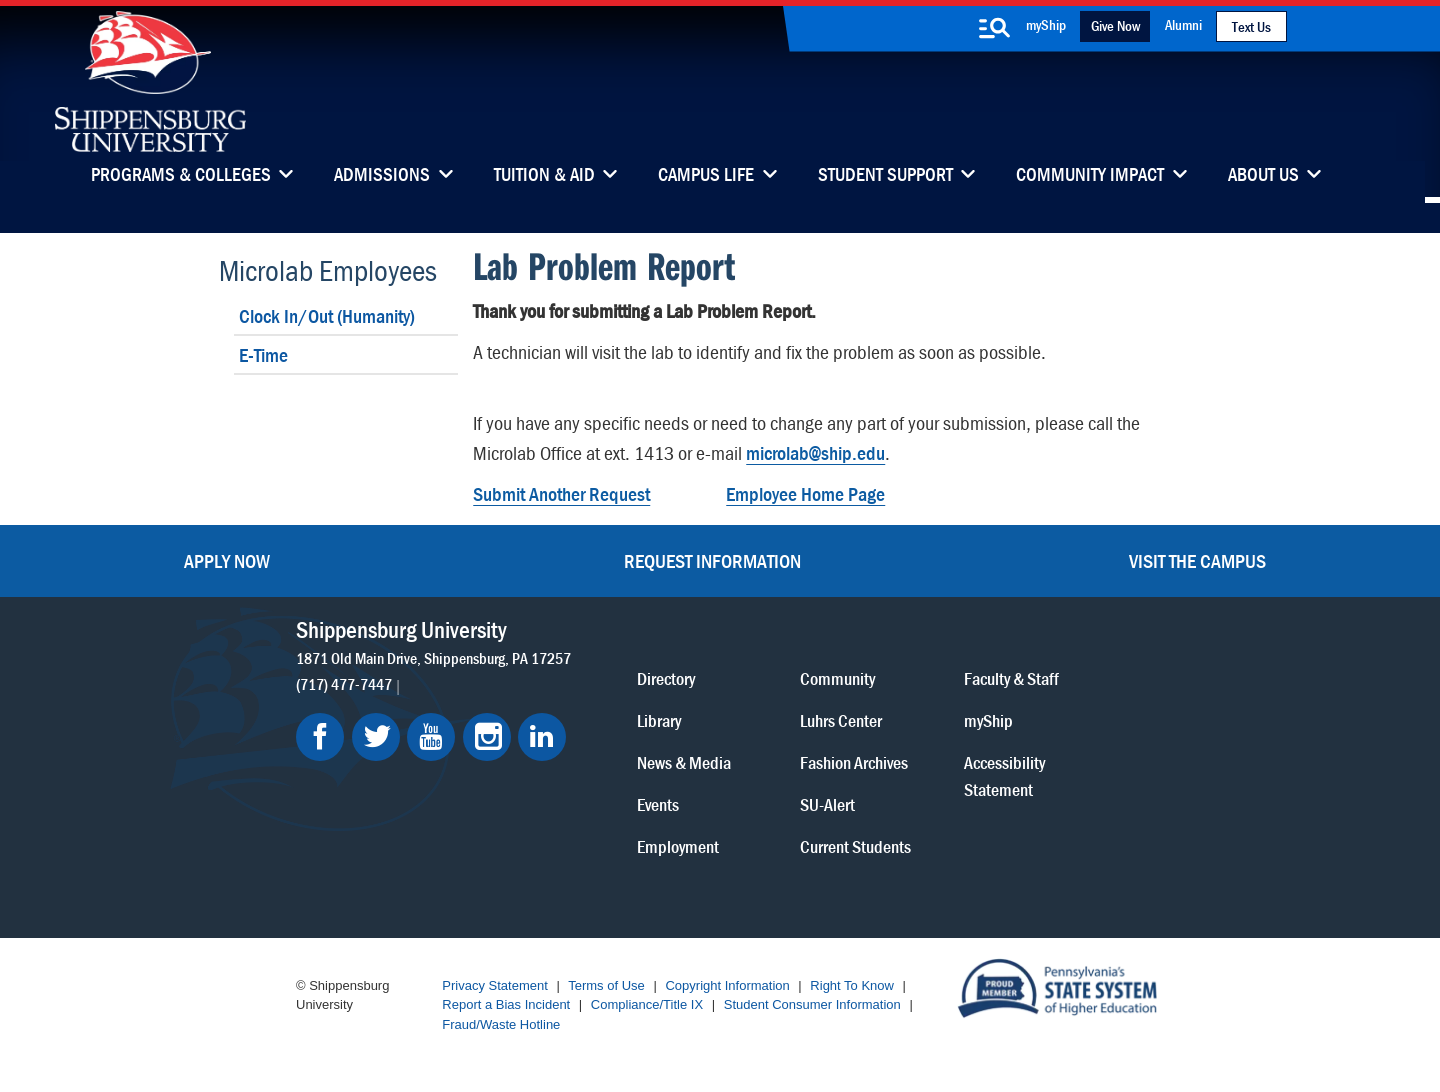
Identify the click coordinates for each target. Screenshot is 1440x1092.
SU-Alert (827, 804)
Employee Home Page (805, 493)
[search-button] (994, 28)
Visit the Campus (1197, 560)
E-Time (263, 354)
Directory (666, 678)
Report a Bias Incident (506, 1004)
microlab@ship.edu (815, 452)
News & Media (684, 762)
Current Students (855, 846)
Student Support (885, 176)
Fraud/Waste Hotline (501, 1024)
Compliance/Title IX (647, 1004)
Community (837, 678)
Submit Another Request (561, 493)
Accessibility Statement (1004, 776)
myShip (1046, 24)
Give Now (1115, 25)
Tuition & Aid (544, 176)
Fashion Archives (854, 762)
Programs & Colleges (181, 176)
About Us (1263, 176)
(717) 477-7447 (344, 684)
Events (658, 804)
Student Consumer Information (812, 1004)
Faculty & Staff (1011, 678)
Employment (678, 846)
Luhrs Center (841, 720)
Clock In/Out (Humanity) (327, 315)
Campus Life (706, 176)
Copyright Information (727, 985)
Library (659, 720)
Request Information (712, 560)
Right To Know (852, 985)
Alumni (1183, 24)
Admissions (382, 176)
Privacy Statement (495, 985)
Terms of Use (606, 985)
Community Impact (1090, 176)
